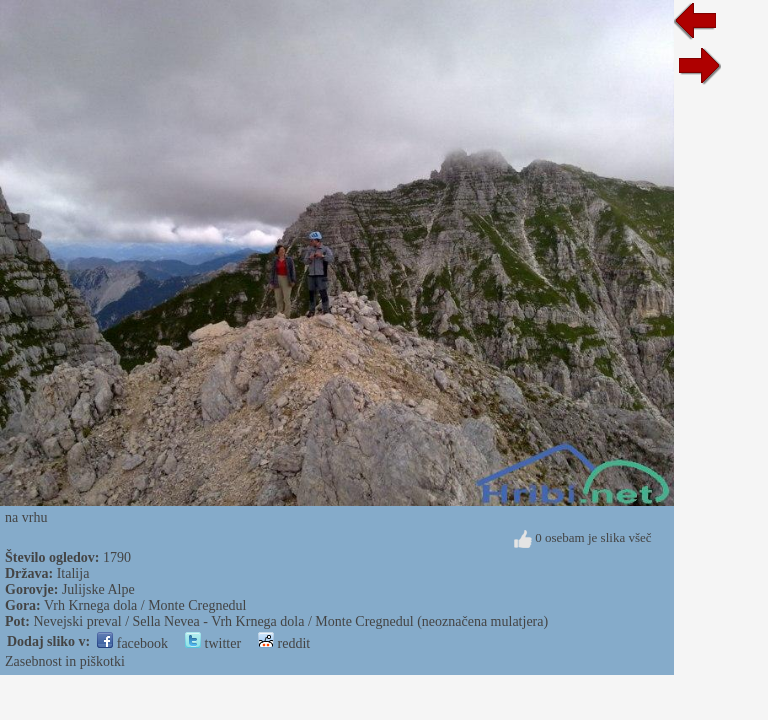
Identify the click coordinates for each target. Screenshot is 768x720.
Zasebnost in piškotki (65, 661)
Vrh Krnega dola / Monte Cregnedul (145, 605)
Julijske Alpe (98, 589)
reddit (284, 643)
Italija (73, 573)
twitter (213, 643)
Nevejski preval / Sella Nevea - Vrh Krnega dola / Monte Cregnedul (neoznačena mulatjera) (290, 621)
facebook (132, 643)
